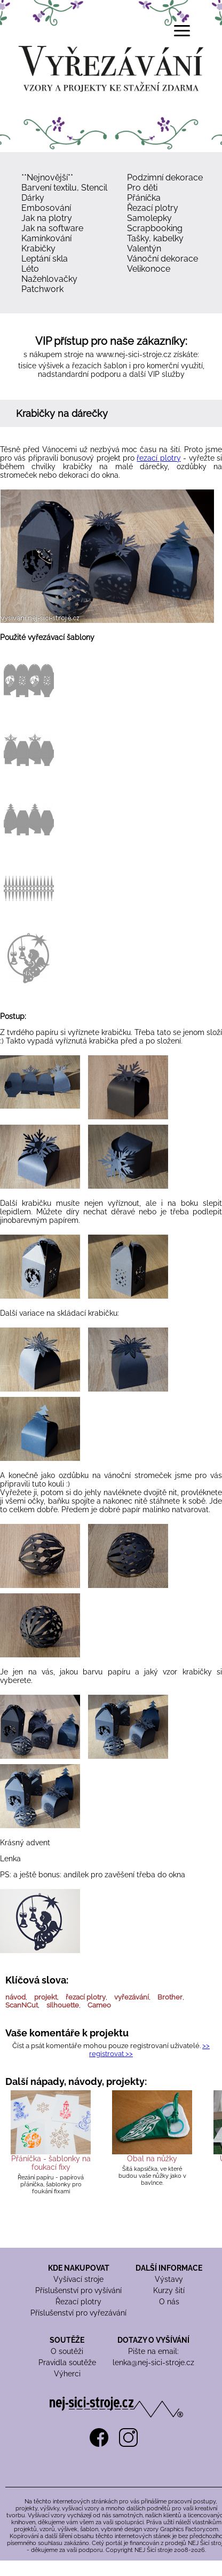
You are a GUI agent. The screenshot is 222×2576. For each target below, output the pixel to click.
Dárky (32, 198)
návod (15, 1997)
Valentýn (144, 248)
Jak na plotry (46, 218)
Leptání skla (44, 259)
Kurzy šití (169, 2290)
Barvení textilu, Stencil (64, 188)
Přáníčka (144, 198)
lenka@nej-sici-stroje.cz (153, 2362)
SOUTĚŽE (67, 2340)
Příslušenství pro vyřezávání (78, 2313)
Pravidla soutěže (67, 2362)
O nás (169, 2301)
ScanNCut (21, 2005)
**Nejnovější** (47, 177)
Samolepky (149, 218)
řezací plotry (158, 458)
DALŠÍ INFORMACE (169, 2268)
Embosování (46, 208)
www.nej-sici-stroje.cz (133, 354)
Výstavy (169, 2279)
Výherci (67, 2373)
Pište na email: (153, 2351)
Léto (30, 269)
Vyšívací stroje (78, 2279)
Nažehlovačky (49, 279)
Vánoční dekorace (162, 259)
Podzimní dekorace (165, 177)
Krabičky (38, 248)
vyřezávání (131, 1997)
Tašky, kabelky (155, 238)
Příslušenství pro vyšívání (78, 2290)
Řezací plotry (152, 208)
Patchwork (42, 289)
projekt (45, 1997)
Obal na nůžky (152, 2158)
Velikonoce (148, 269)
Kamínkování (46, 238)
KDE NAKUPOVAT (78, 2268)
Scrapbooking (155, 228)
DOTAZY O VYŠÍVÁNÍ (153, 2340)
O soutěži (67, 2351)
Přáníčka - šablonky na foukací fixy (51, 2162)
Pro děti (142, 188)
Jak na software (52, 228)
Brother (170, 1997)
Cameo (99, 2005)
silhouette (62, 2005)
